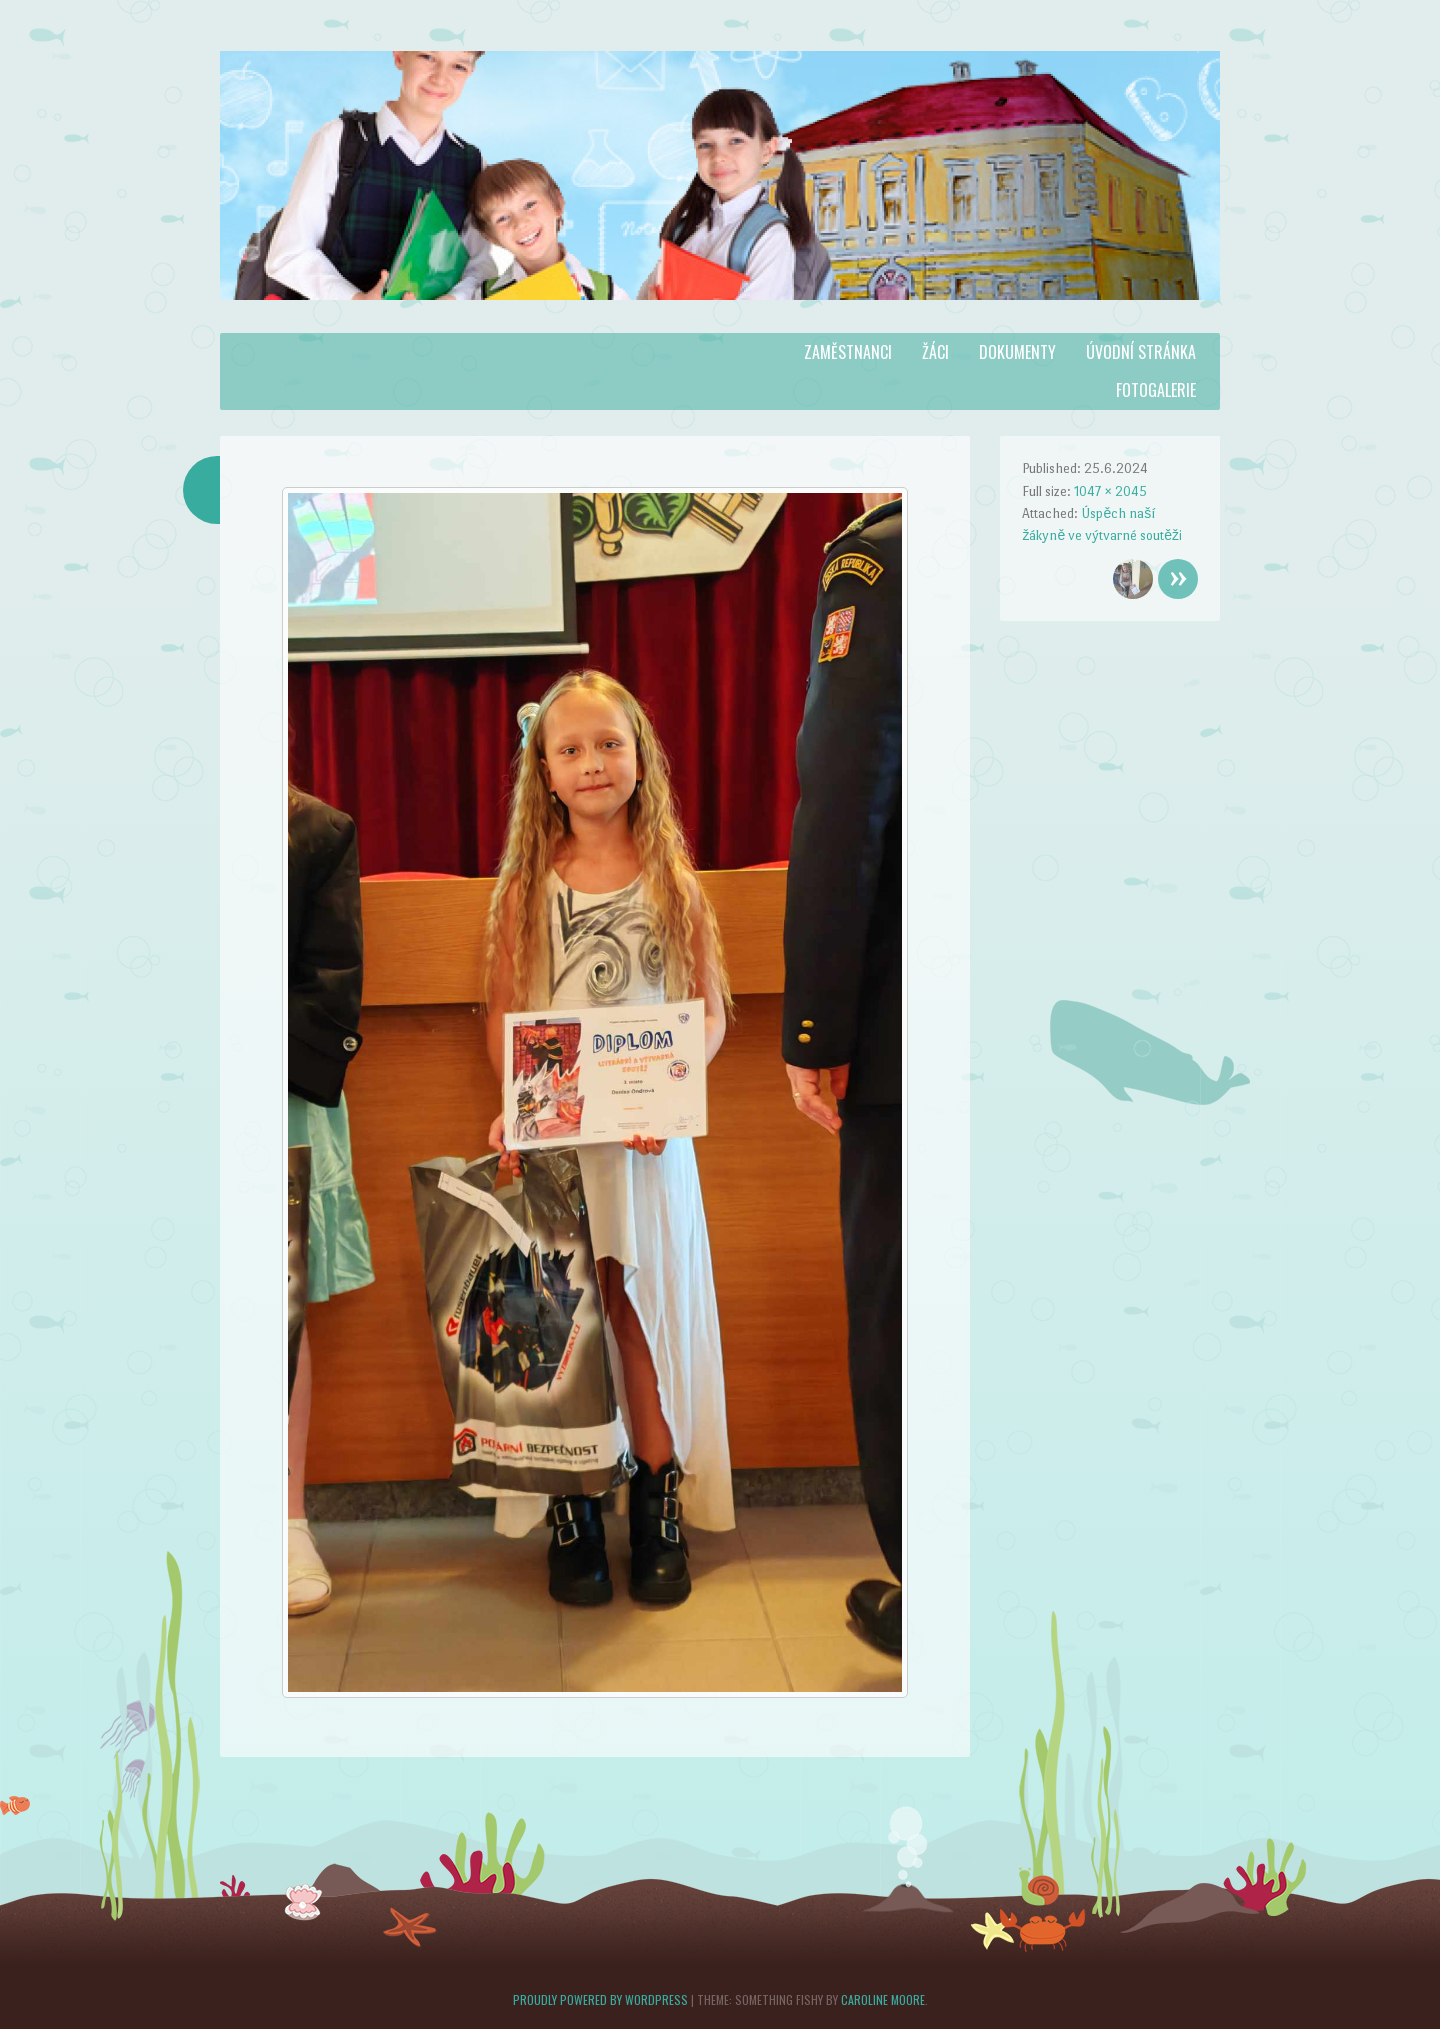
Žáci (935, 352)
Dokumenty (1017, 352)
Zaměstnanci (848, 352)
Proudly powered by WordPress (600, 1999)
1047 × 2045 (1110, 491)
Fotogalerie (1156, 390)
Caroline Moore (883, 1999)
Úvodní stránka (1141, 352)
